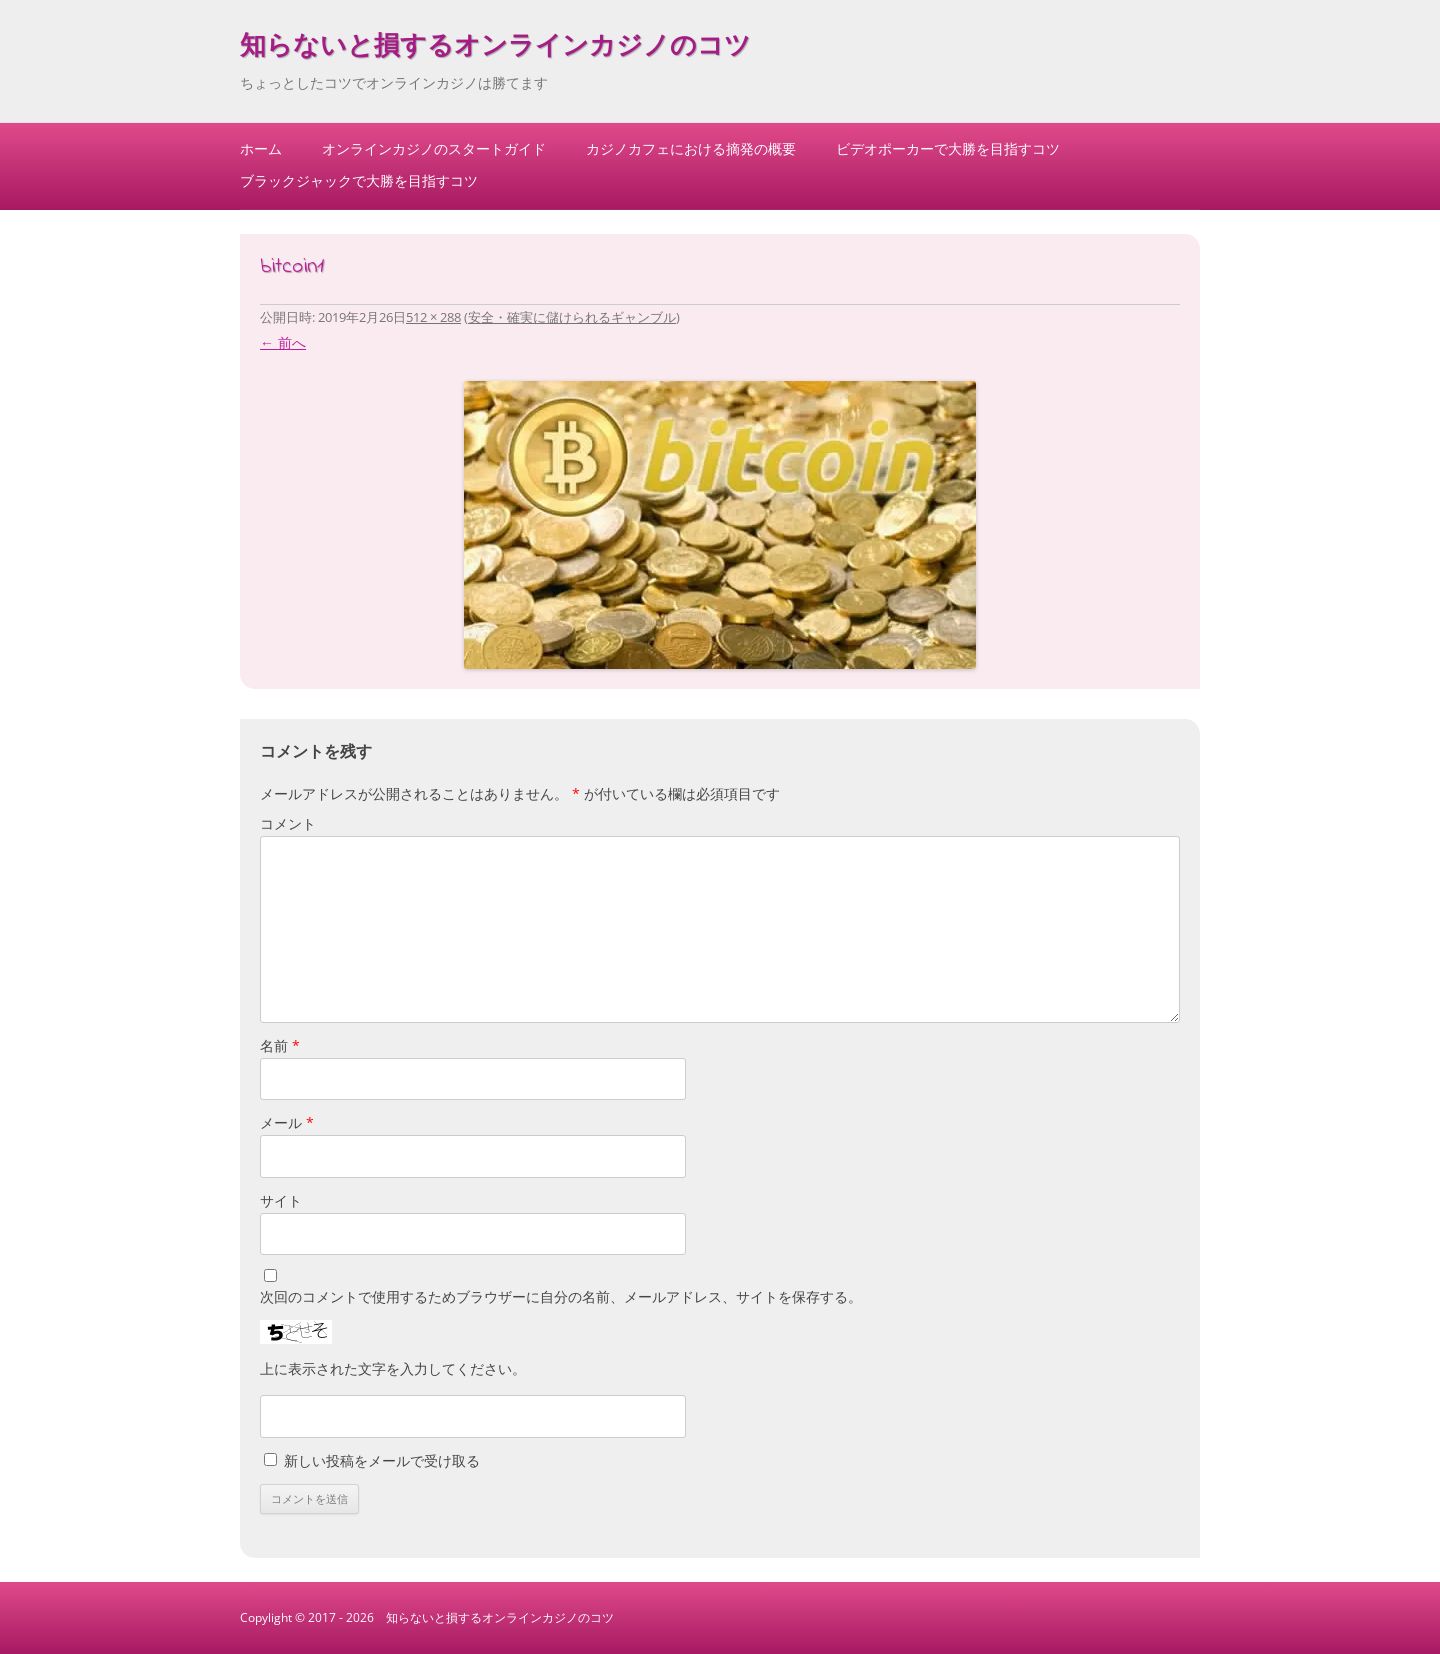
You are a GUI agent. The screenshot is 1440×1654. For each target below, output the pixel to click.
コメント (288, 823)
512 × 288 (433, 317)
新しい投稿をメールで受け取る (382, 1460)
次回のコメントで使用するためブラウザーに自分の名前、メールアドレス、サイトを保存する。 (561, 1296)
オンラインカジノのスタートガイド (434, 148)
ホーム (261, 148)
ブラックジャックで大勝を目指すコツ (359, 180)
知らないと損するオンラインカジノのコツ (495, 48)
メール (287, 1122)
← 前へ (283, 342)
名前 (280, 1045)
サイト (281, 1200)
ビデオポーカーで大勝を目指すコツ (948, 148)
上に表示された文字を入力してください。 (393, 1368)
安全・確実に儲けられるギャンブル (572, 317)
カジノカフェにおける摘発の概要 (691, 148)
